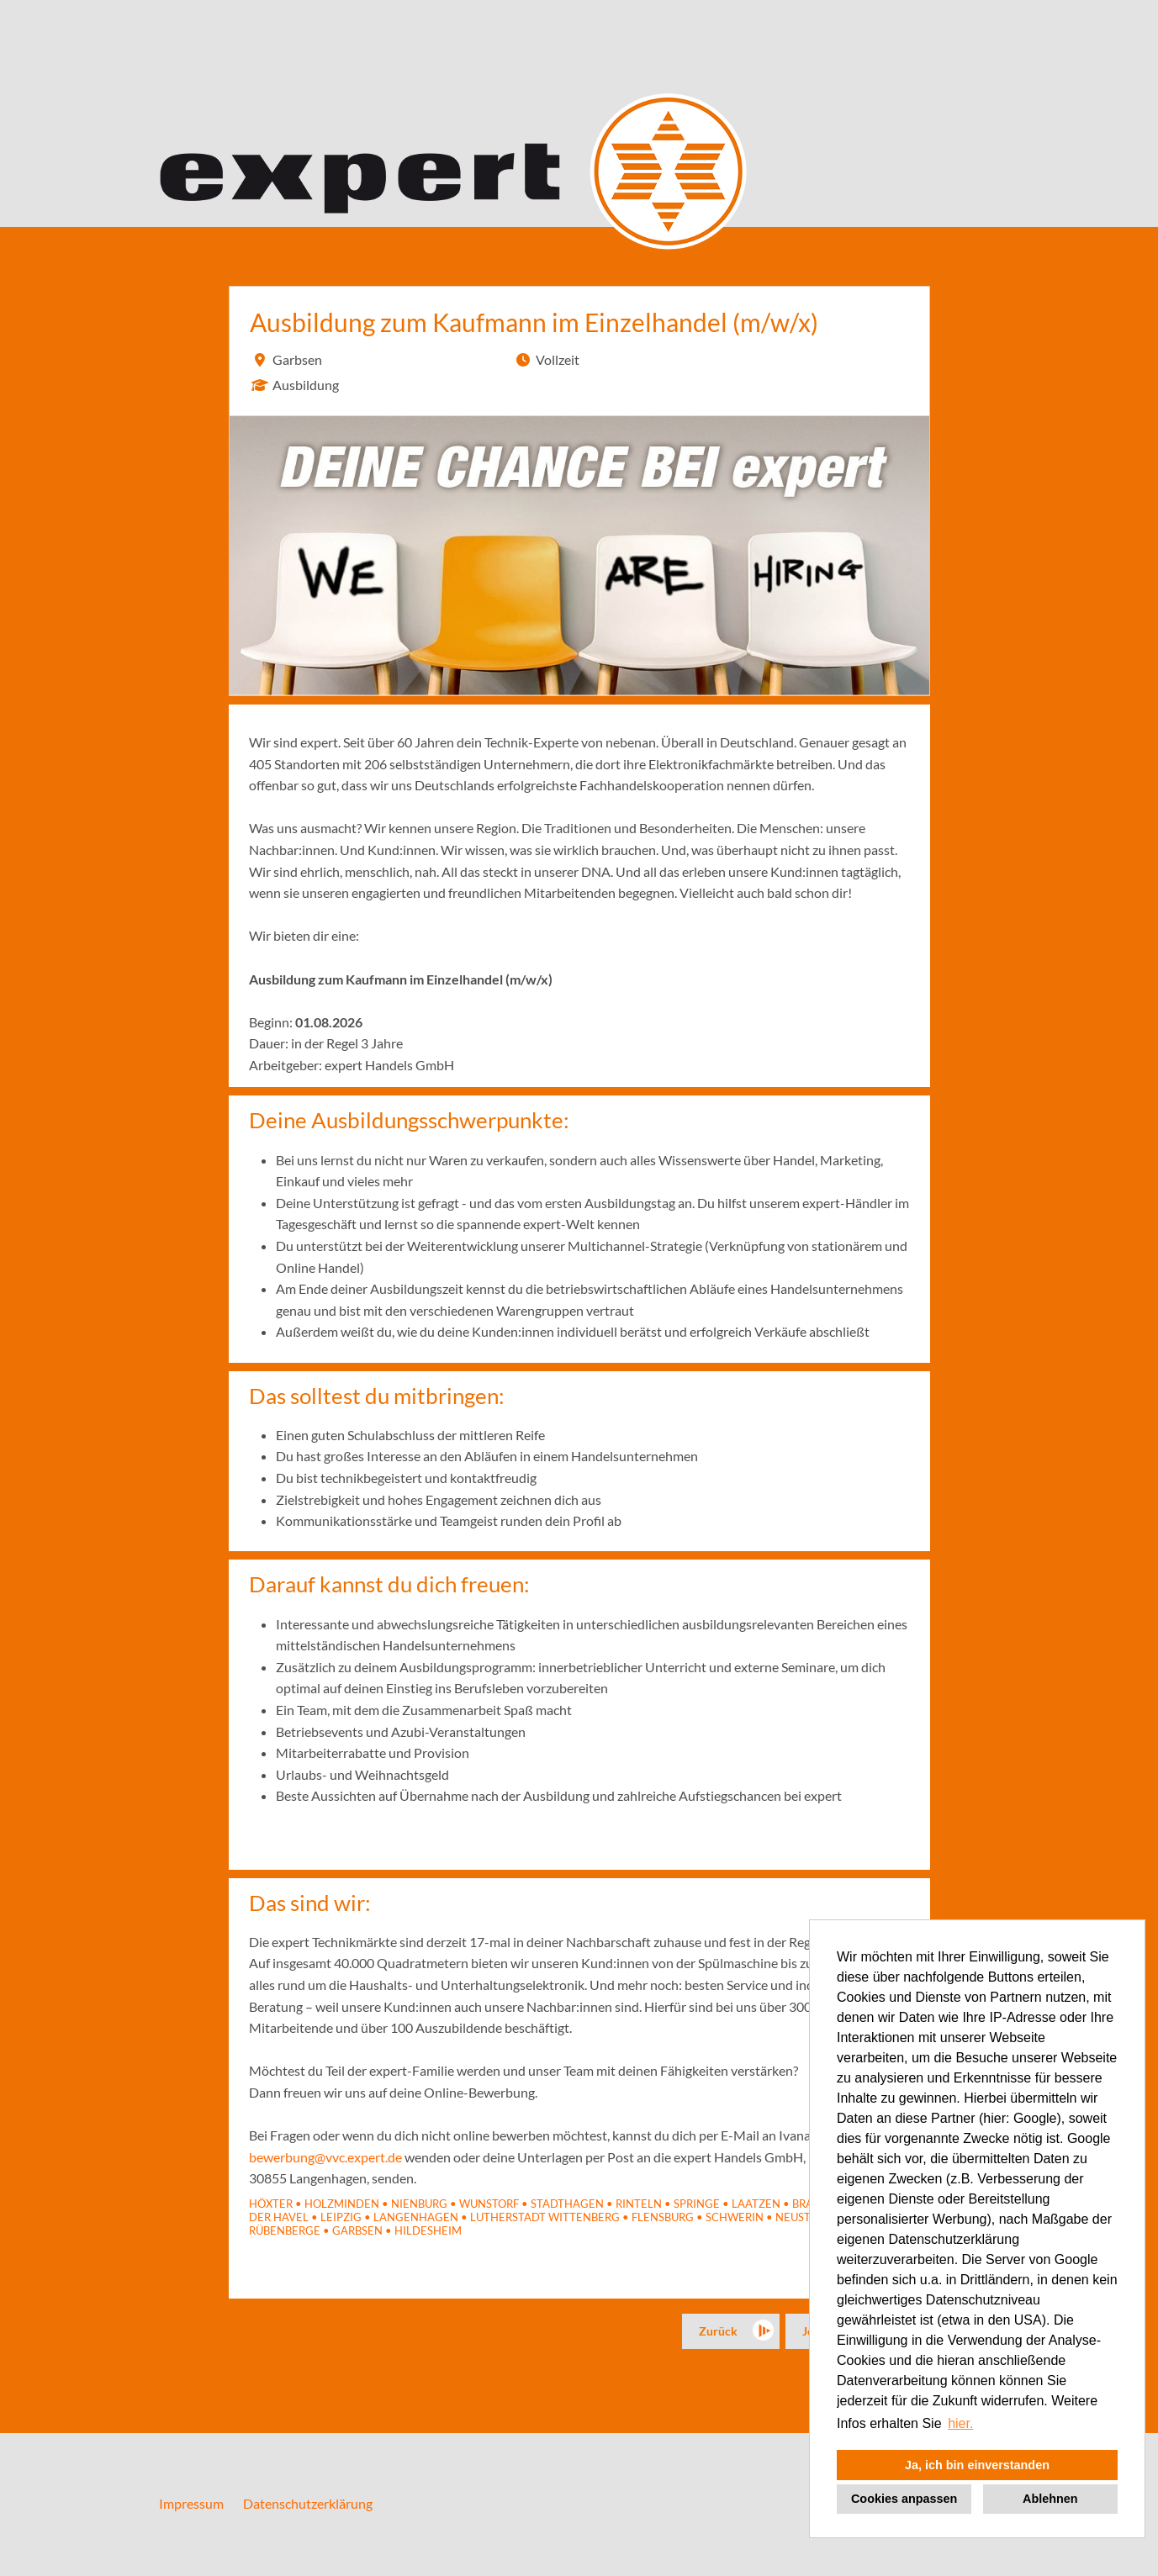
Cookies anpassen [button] (904, 2498)
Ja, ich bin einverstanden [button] (977, 2465)
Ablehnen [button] (1050, 2498)
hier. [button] (960, 2423)
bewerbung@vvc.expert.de (325, 2157)
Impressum (191, 2503)
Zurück (718, 2331)
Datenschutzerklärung (308, 2503)
